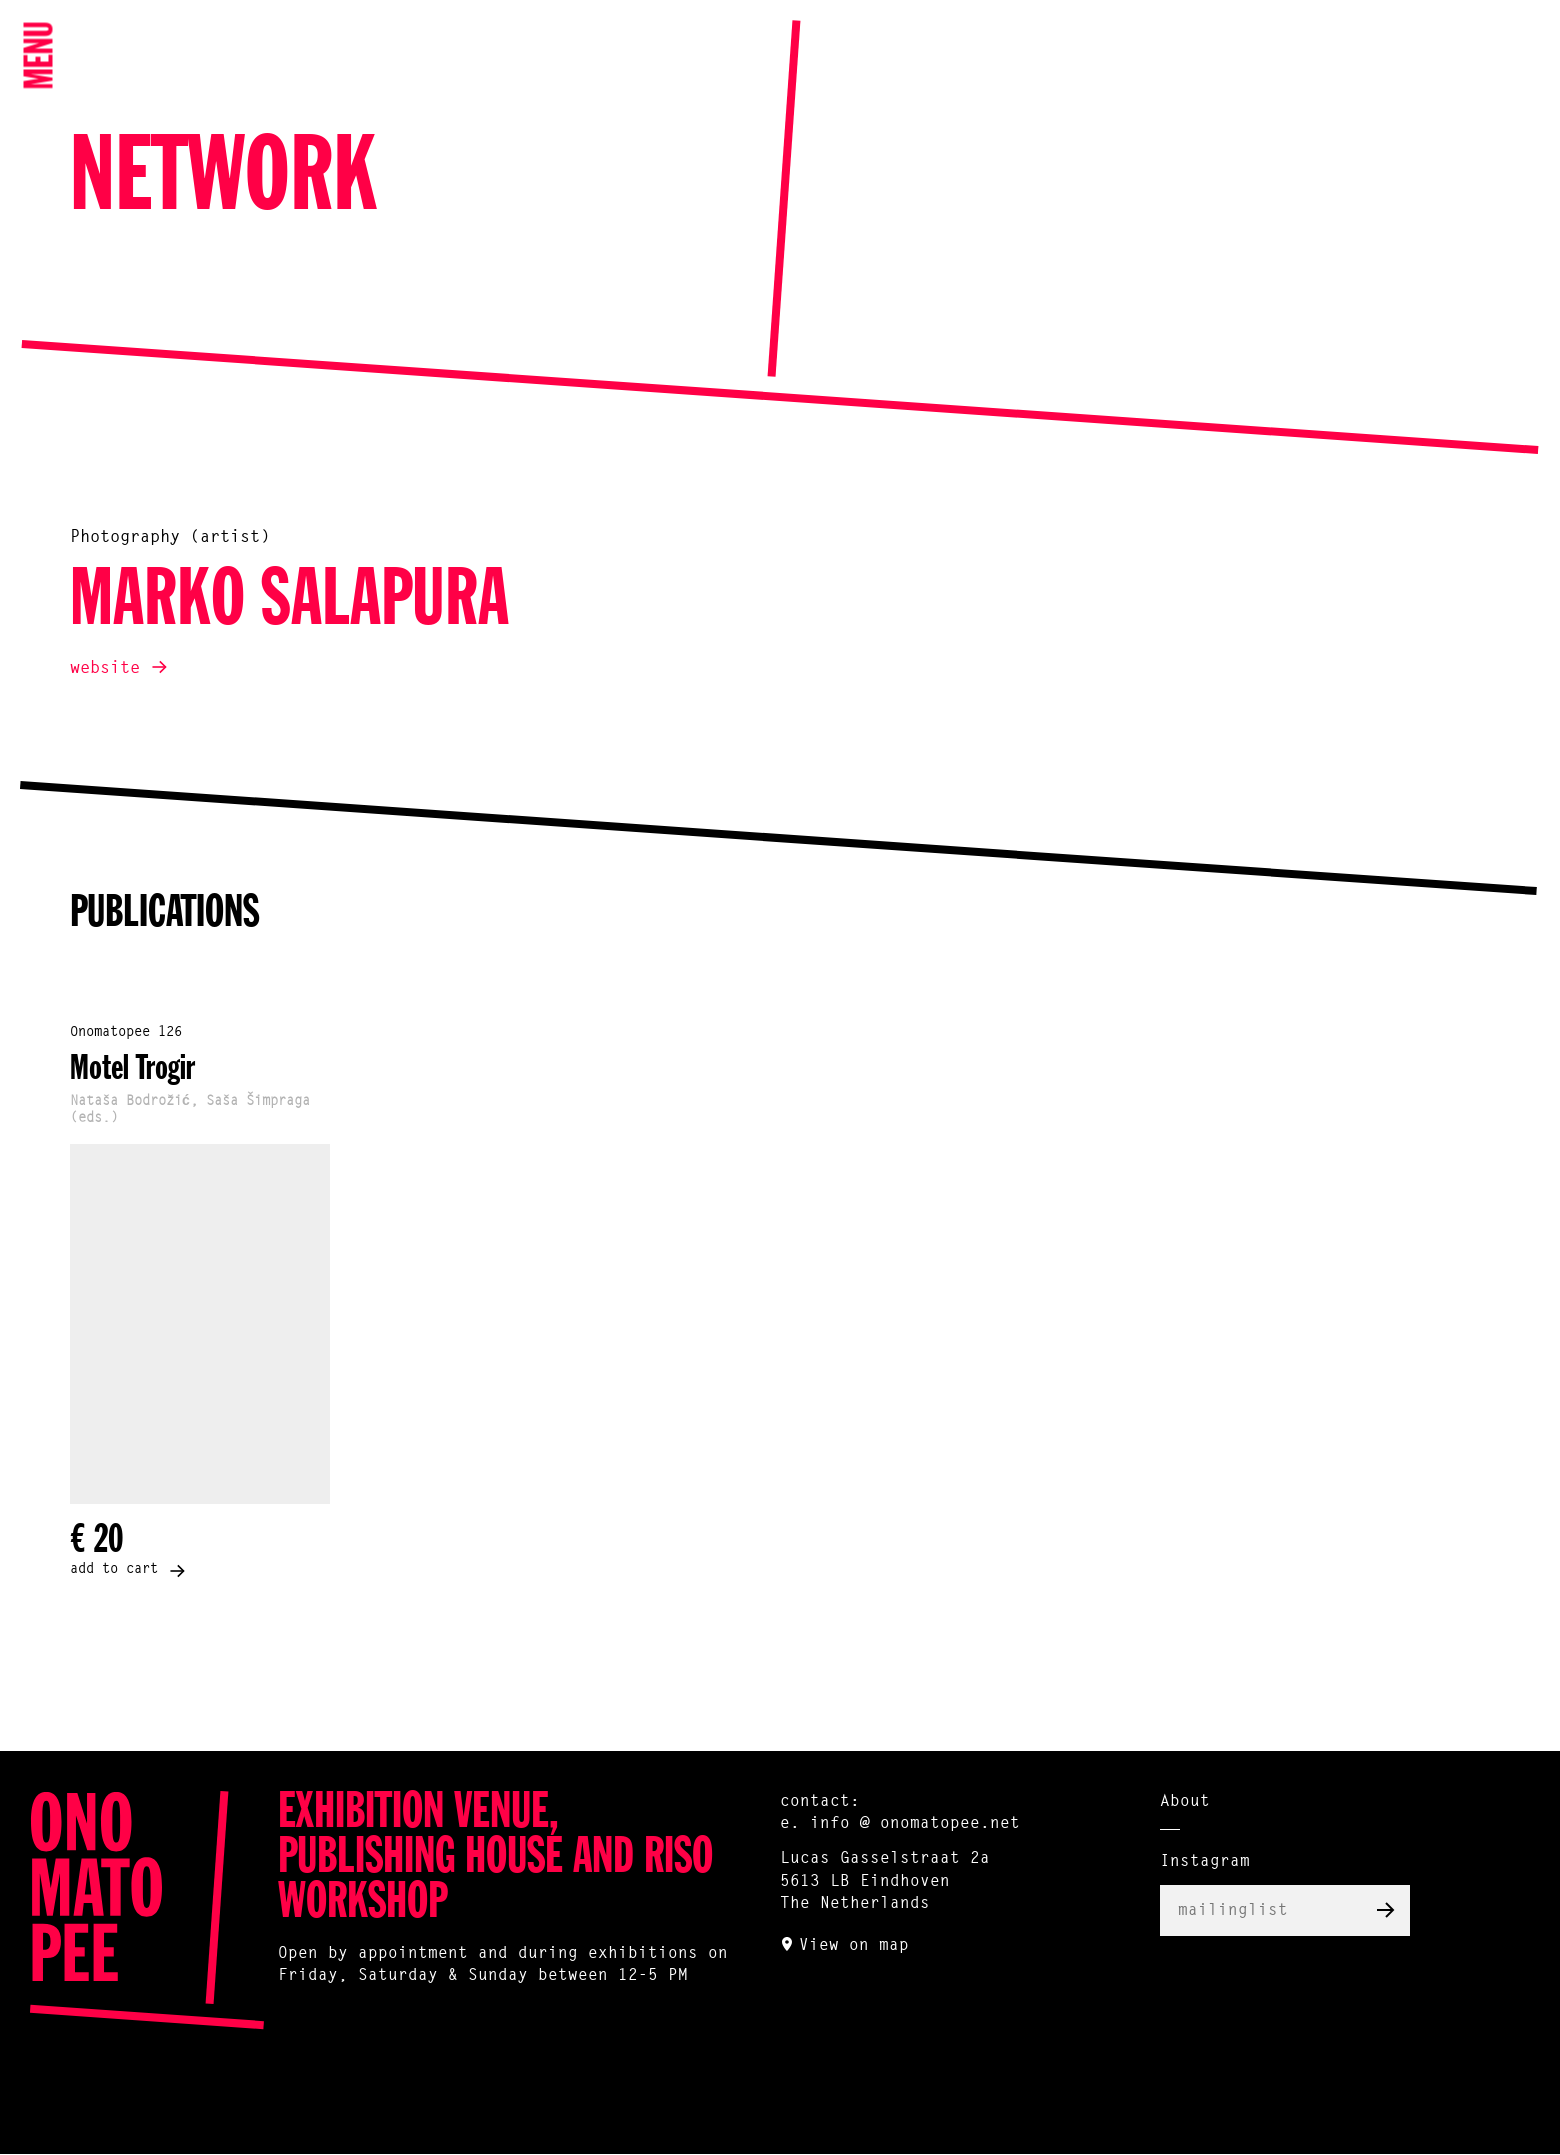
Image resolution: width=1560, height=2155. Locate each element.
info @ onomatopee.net (915, 1824)
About (1185, 1802)
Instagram (1205, 1862)
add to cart (114, 1570)
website (105, 668)
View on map (854, 1946)
